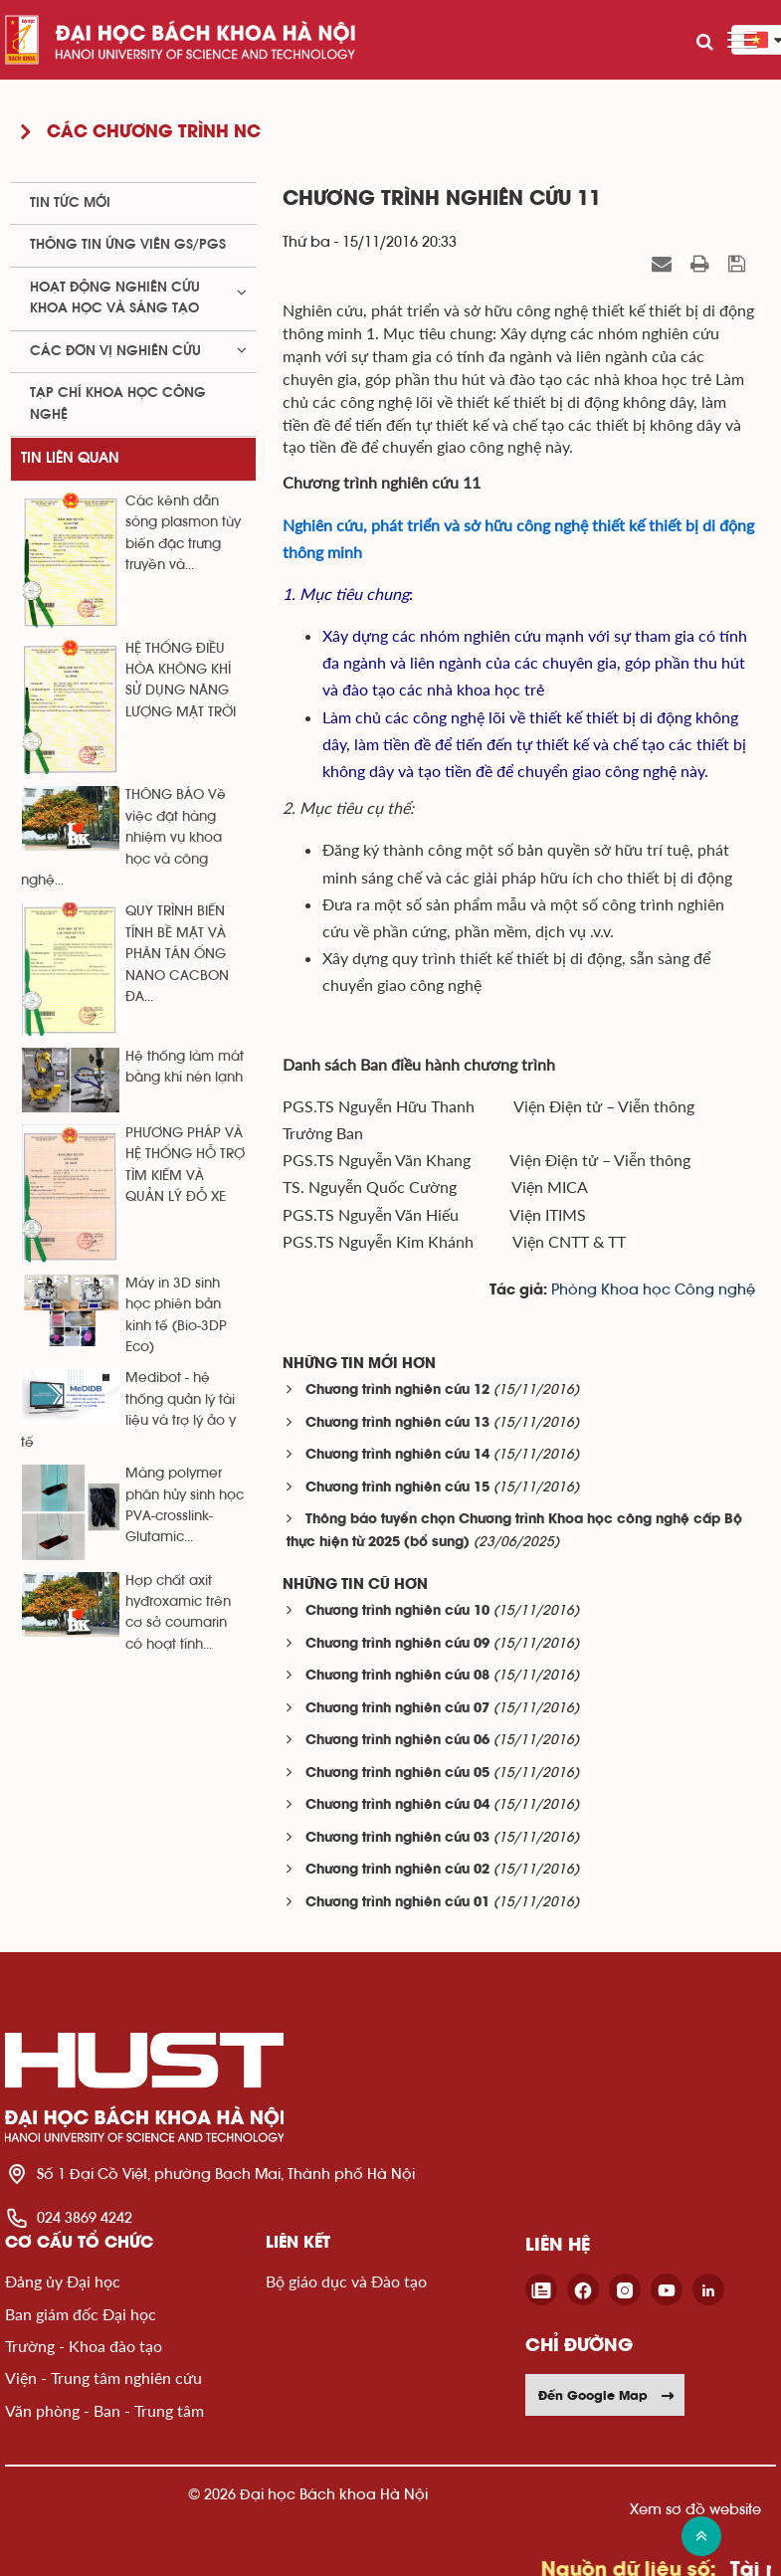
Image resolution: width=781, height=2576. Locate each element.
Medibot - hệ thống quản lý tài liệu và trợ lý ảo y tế (128, 1410)
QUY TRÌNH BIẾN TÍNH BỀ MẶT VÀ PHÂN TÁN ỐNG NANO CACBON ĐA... (177, 954)
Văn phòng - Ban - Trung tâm (104, 2410)
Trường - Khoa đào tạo (83, 2345)
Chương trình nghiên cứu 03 (397, 1838)
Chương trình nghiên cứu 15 (397, 1488)
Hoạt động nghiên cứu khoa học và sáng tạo (115, 298)
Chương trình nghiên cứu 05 (397, 1773)
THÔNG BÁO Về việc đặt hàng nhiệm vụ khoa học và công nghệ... (123, 838)
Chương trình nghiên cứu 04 (397, 1805)
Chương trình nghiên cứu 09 (397, 1644)
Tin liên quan (70, 458)
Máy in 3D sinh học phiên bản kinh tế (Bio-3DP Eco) (176, 1315)
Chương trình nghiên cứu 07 (397, 1708)
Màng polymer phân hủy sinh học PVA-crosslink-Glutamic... (184, 1505)
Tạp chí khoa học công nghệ (118, 403)
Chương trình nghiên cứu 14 (397, 1455)
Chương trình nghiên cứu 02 (397, 1870)
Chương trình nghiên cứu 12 (397, 1390)
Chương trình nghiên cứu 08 (397, 1676)
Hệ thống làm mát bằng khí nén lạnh (184, 1067)
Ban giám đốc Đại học (80, 2313)
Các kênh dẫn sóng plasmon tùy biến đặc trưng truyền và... (183, 533)
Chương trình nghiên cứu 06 (397, 1740)
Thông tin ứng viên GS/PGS (128, 245)
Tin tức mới (70, 203)
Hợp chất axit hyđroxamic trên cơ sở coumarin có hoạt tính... (178, 1613)
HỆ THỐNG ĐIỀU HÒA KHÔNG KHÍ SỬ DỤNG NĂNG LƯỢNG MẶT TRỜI (180, 680)
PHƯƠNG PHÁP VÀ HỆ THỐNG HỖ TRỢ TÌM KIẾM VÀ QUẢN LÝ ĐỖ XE (185, 1165)
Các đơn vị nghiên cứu (115, 351)
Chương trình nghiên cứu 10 (397, 1611)
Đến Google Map (607, 2395)
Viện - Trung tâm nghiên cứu (103, 2377)
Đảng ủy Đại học (62, 2281)
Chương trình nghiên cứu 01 (397, 1902)
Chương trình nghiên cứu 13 (397, 1423)
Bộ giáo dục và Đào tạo (346, 2281)
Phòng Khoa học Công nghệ (653, 1290)
